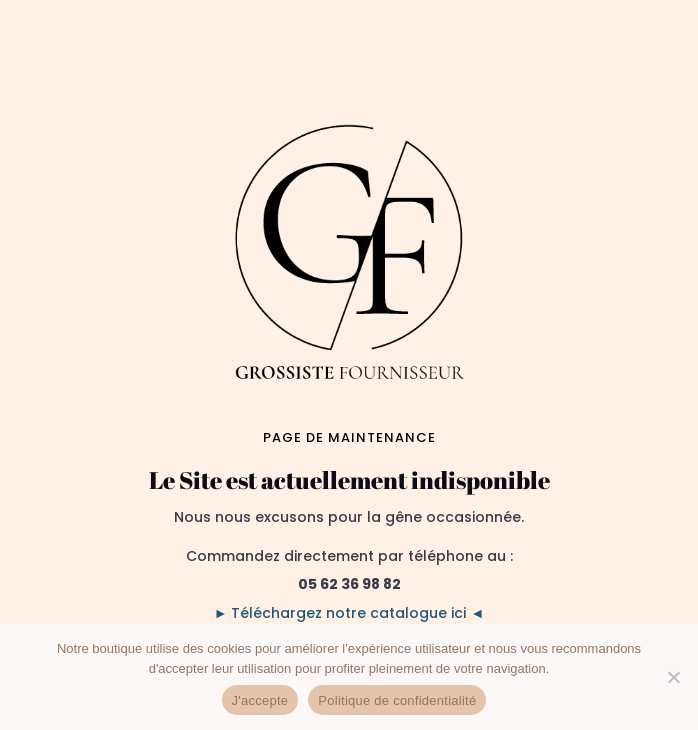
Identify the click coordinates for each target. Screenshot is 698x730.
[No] (673, 677)
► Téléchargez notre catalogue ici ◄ (349, 613)
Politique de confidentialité (397, 700)
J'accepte (260, 700)
